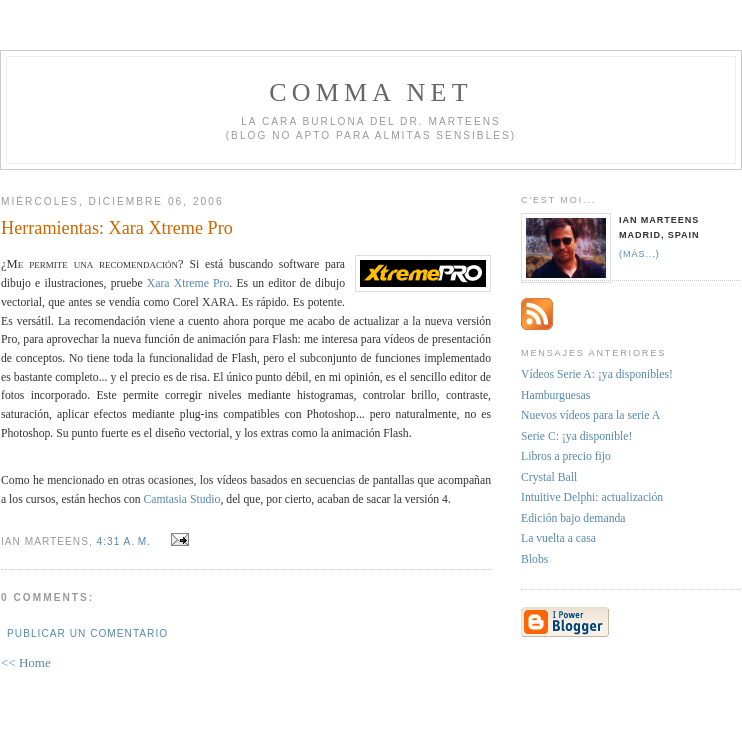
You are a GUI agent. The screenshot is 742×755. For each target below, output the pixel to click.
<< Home (26, 662)
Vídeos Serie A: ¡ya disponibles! (597, 374)
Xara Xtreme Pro (188, 283)
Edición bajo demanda (573, 518)
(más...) (639, 254)
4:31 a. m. (124, 541)
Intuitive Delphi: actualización (592, 497)
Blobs (534, 559)
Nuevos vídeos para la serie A (590, 415)
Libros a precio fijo (566, 456)
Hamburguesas (555, 395)
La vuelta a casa (558, 538)
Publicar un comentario (87, 633)
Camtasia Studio (182, 499)
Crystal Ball (549, 477)
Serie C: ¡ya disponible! (576, 436)
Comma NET (371, 92)
